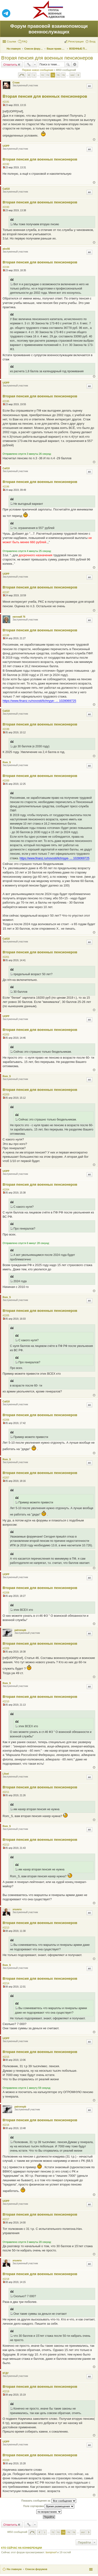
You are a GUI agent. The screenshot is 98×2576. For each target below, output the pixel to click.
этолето (17, 1909)
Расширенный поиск (75, 64)
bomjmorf (51, 2552)
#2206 (6, 1420)
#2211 (6, 1792)
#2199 (6, 729)
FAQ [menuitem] (24, 41)
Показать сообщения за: (48, 2501)
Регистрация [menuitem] (76, 41)
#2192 (6, 164)
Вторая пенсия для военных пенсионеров (47, 57)
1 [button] (34, 75)
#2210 (6, 1701)
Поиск (68, 64)
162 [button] (72, 75)
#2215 (6, 2057)
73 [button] (47, 75)
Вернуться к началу (94, 139)
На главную (14, 2569)
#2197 (6, 592)
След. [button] (78, 75)
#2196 (6, 486)
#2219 (6, 2391)
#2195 (6, 401)
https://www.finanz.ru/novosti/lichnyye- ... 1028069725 (39, 701)
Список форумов (36, 2569)
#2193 (6, 207)
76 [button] (63, 75)
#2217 (6, 2219)
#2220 (6, 2460)
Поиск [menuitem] (94, 49)
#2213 (6, 1927)
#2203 (6, 1094)
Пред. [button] (29, 75)
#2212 (6, 1844)
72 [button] (42, 75)
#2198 (6, 635)
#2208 (6, 1592)
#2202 (6, 1034)
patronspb (20, 1630)
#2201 (6, 957)
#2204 (6, 1189)
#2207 (6, 1477)
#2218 (6, 2279)
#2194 (6, 267)
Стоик (16, 82)
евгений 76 (19, 616)
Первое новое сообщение (37, 70)
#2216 (6, 2125)
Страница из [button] (22, 75)
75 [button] (58, 75)
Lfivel (6, 1773)
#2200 (6, 780)
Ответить (10, 64)
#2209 (6, 1648)
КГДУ (6, 2373)
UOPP (6, 146)
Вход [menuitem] (92, 41)
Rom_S (7, 762)
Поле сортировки (48, 2506)
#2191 (6, 102)
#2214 (6, 1983)
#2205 (6, 1315)
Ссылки (11, 41)
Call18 (6, 189)
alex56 (6, 249)
